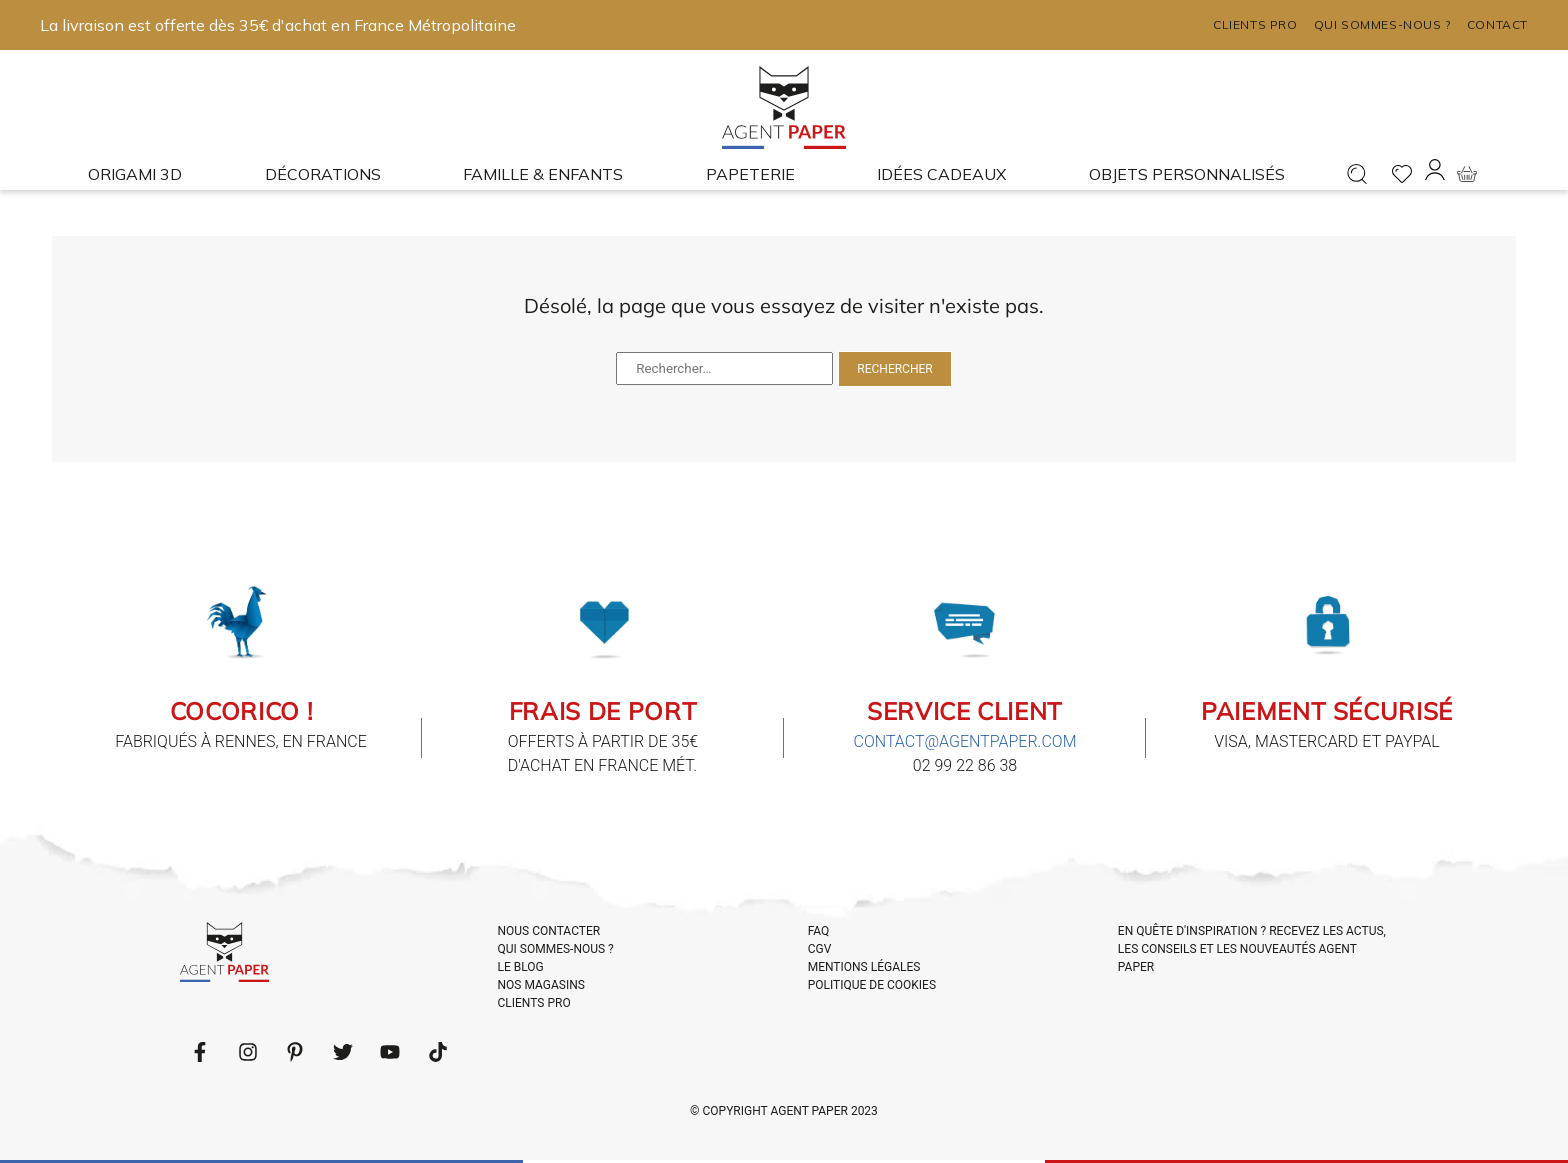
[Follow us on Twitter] (343, 1052)
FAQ (819, 931)
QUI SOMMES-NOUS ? (556, 949)
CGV (820, 949)
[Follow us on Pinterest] (295, 1052)
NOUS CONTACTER (549, 931)
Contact (1497, 24)
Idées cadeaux (941, 174)
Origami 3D (135, 174)
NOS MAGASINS (541, 985)
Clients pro (1255, 24)
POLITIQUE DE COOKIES (872, 985)
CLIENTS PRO (534, 1003)
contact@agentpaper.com (965, 741)
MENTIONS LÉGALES (864, 967)
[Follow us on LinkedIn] (248, 1052)
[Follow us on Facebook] (200, 1052)
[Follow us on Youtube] (390, 1052)
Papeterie (750, 174)
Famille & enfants (543, 174)
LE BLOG (521, 967)
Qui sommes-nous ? (1382, 24)
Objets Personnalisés (1187, 174)
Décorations (323, 174)
